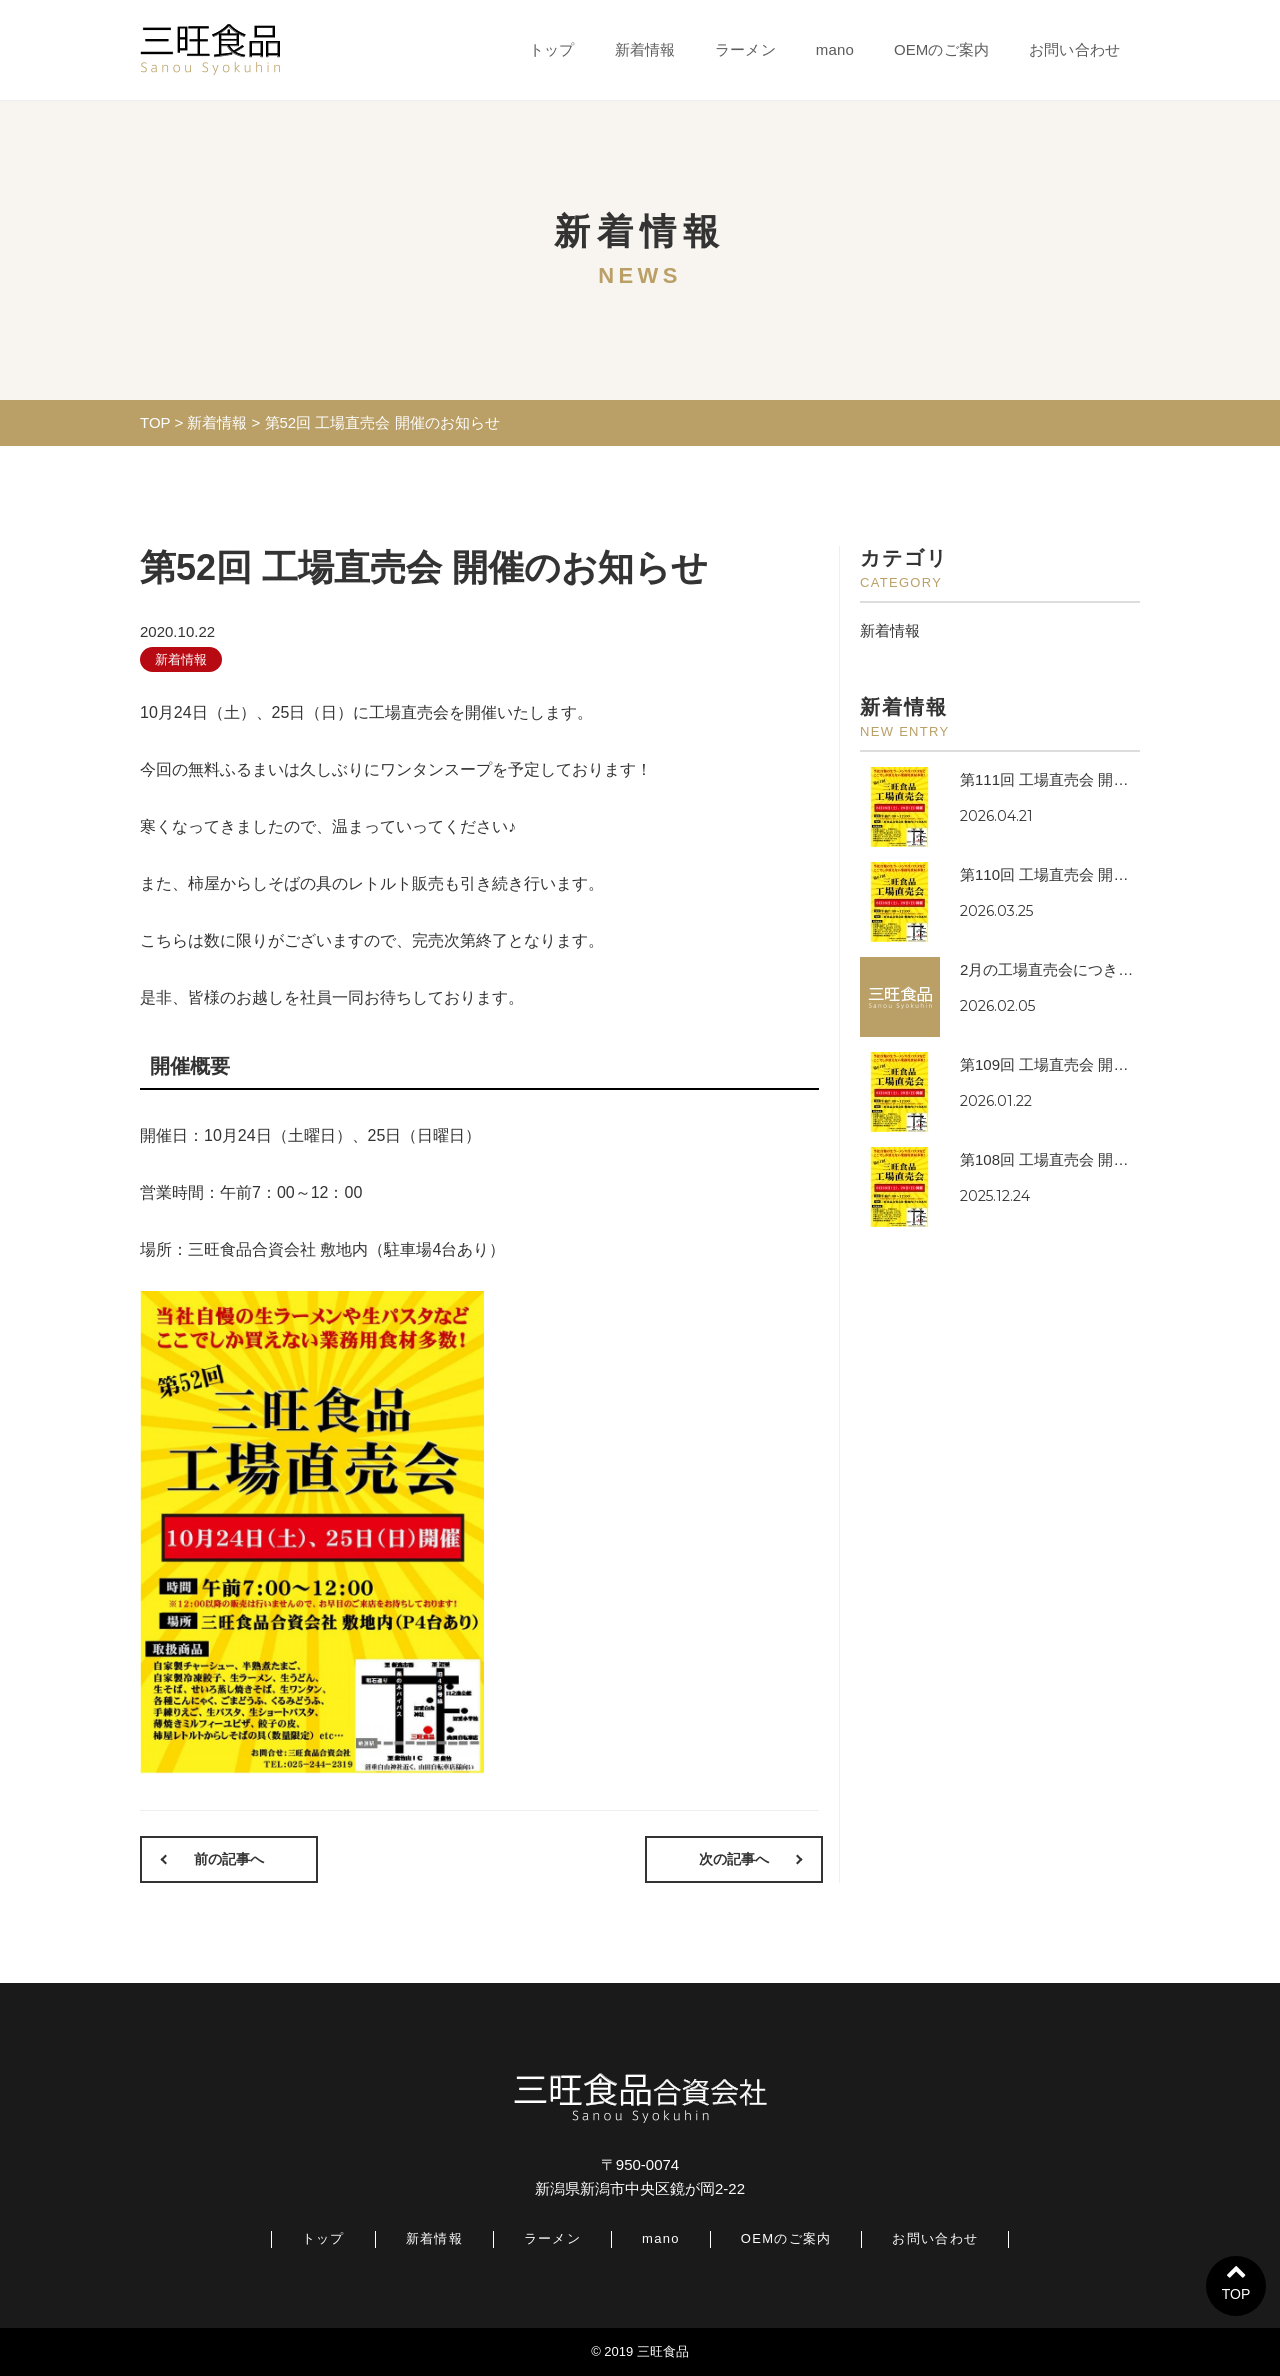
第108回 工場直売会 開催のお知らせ (1081, 1159)
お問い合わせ (1074, 49)
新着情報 (645, 49)
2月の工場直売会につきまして (1061, 969)
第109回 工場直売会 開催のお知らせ (1081, 1064)
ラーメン (745, 49)
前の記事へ (228, 1859)
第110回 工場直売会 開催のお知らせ (1081, 874)
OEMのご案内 (941, 49)
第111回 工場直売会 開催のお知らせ (1081, 779)
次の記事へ (735, 1859)
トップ (551, 49)
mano (835, 49)
